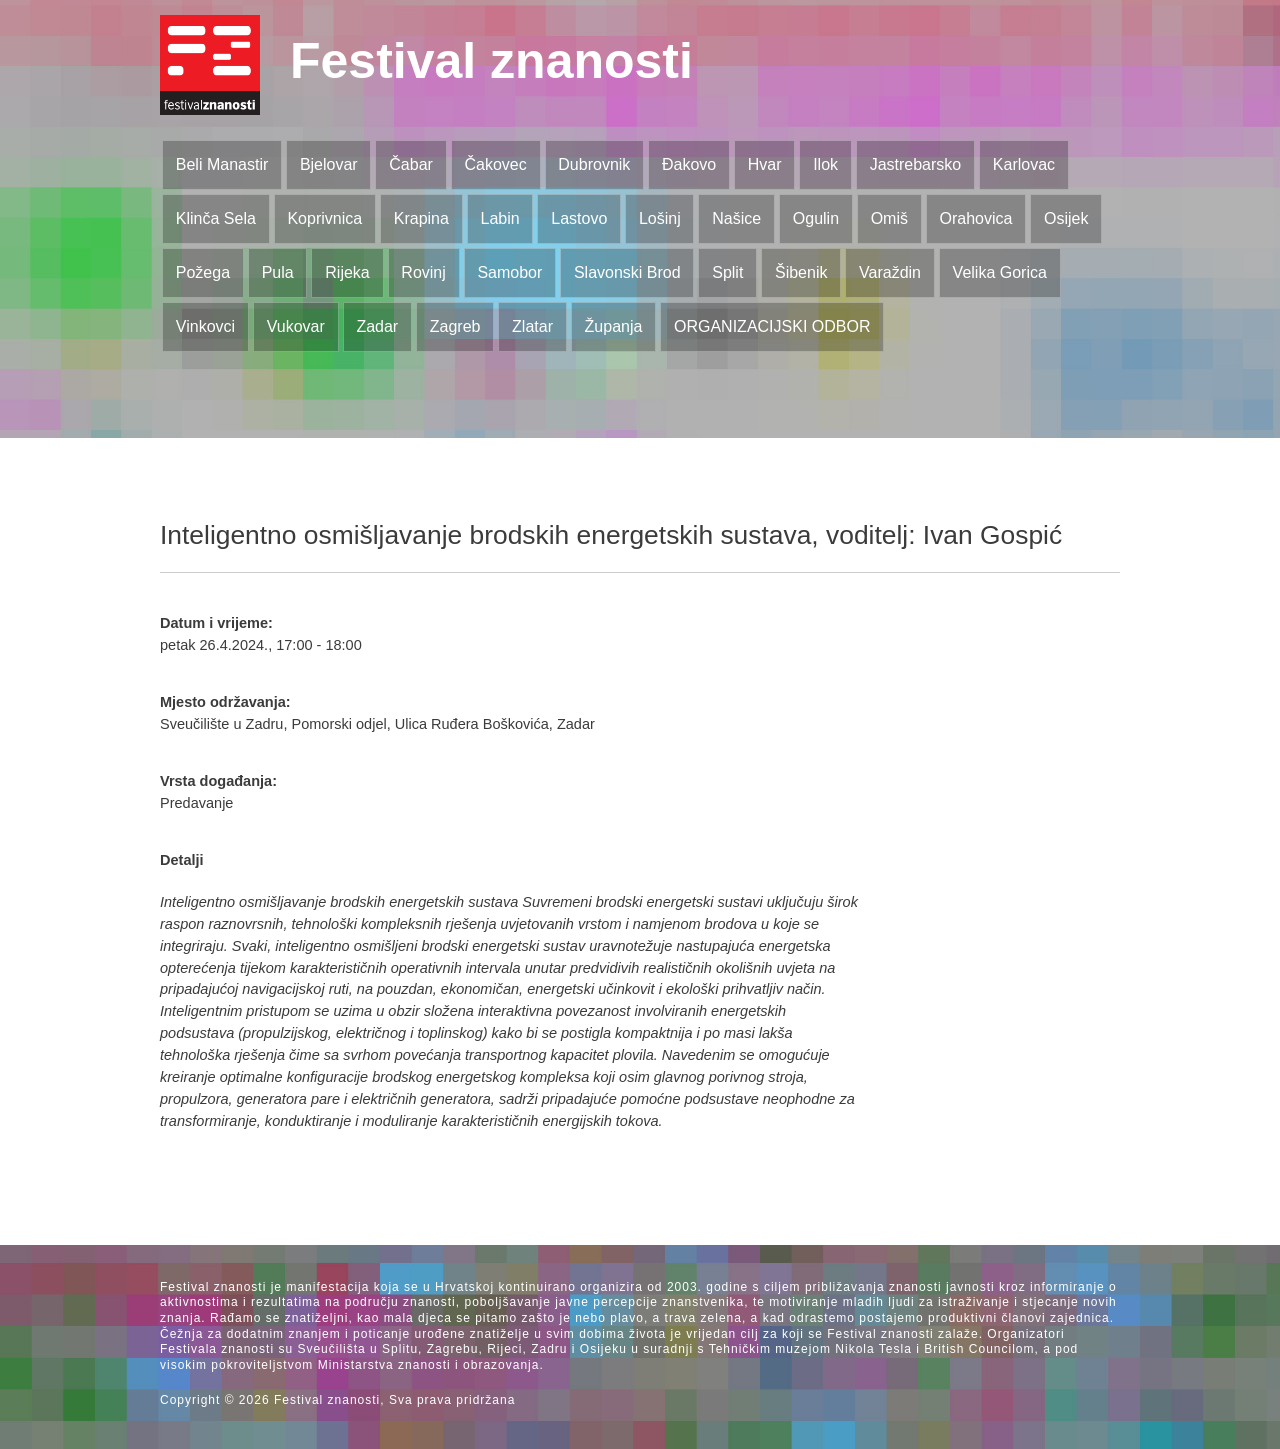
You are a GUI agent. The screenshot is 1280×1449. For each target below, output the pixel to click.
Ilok (825, 164)
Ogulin (816, 218)
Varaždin (890, 272)
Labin (499, 218)
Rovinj (423, 272)
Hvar (765, 164)
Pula (278, 272)
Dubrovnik (594, 164)
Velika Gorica (1000, 272)
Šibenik (801, 272)
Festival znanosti (491, 61)
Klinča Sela (216, 218)
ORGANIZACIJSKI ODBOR (772, 326)
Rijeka (347, 272)
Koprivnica (324, 218)
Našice (736, 218)
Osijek (1066, 218)
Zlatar (532, 326)
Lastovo (579, 218)
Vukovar (296, 326)
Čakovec (495, 164)
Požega (203, 272)
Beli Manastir (222, 164)
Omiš (889, 218)
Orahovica (976, 218)
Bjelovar (329, 164)
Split (727, 272)
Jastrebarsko (916, 164)
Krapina (421, 218)
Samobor (509, 272)
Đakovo (689, 164)
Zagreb (455, 326)
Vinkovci (205, 326)
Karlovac (1024, 164)
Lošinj (660, 218)
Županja (614, 326)
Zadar (377, 326)
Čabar (411, 164)
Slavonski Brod (627, 272)
